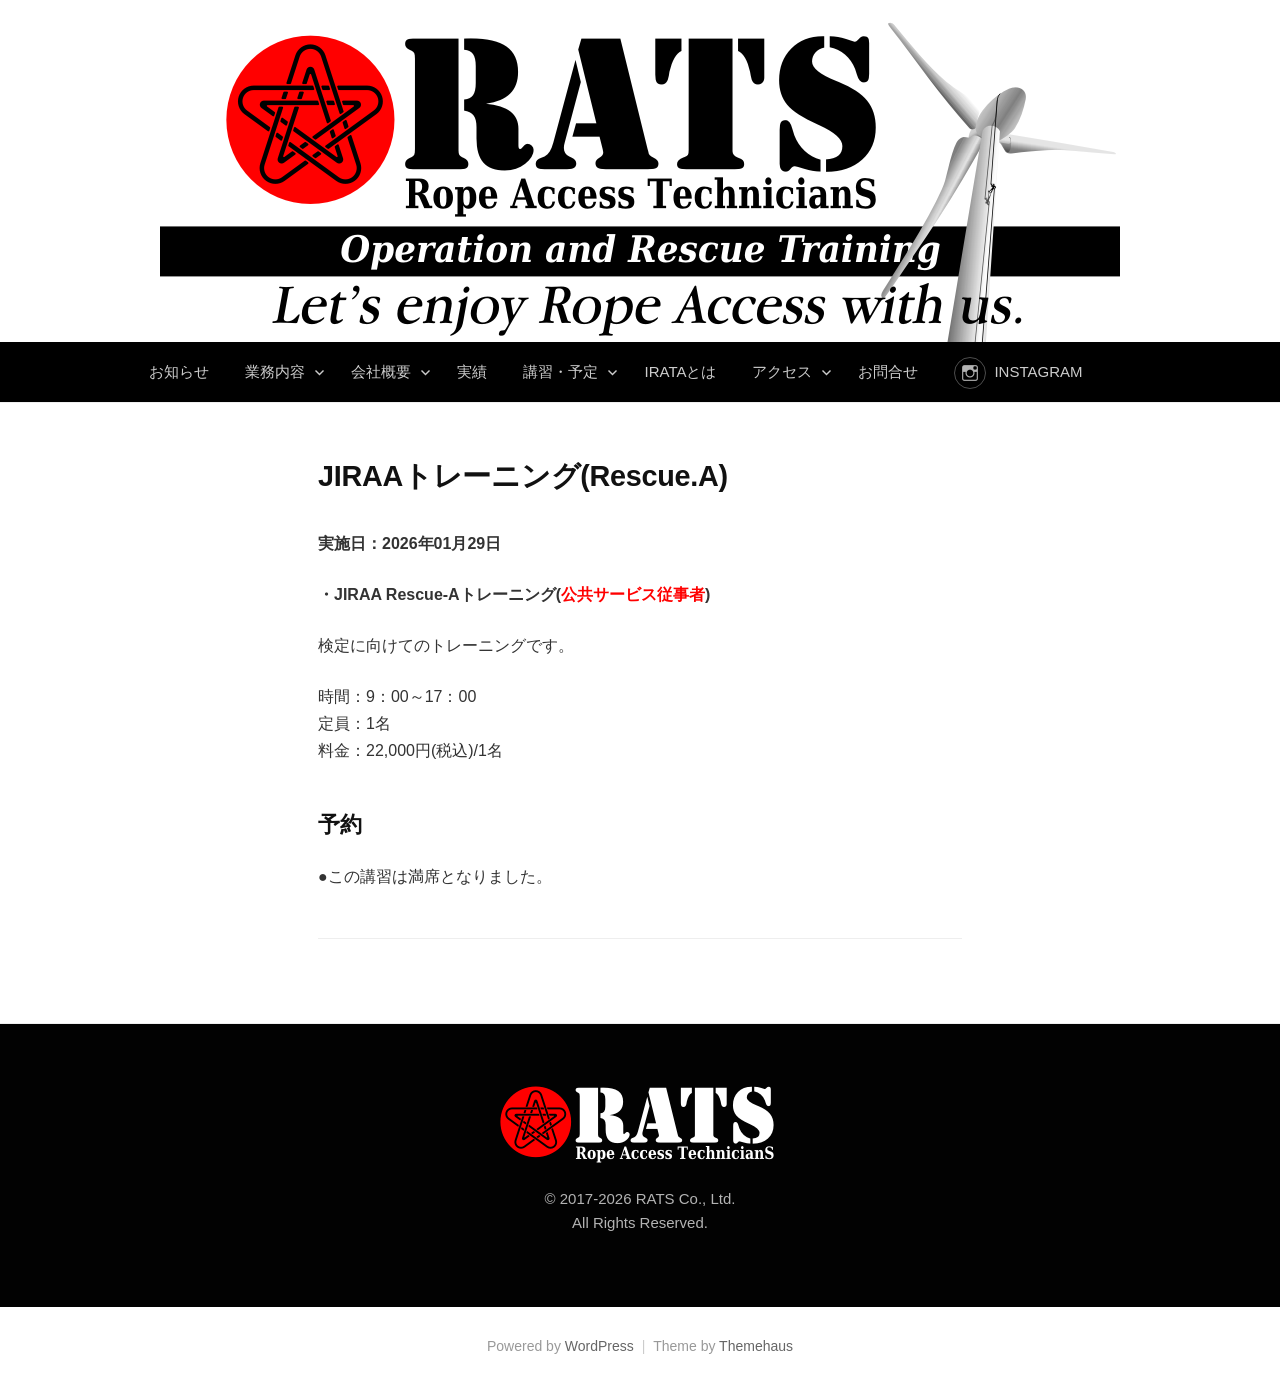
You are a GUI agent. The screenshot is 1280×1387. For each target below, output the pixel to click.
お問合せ (888, 371)
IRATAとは (680, 371)
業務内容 (275, 371)
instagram (1038, 371)
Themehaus (756, 1346)
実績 (472, 371)
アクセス (782, 371)
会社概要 (381, 371)
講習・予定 (560, 371)
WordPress (599, 1346)
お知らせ (179, 371)
